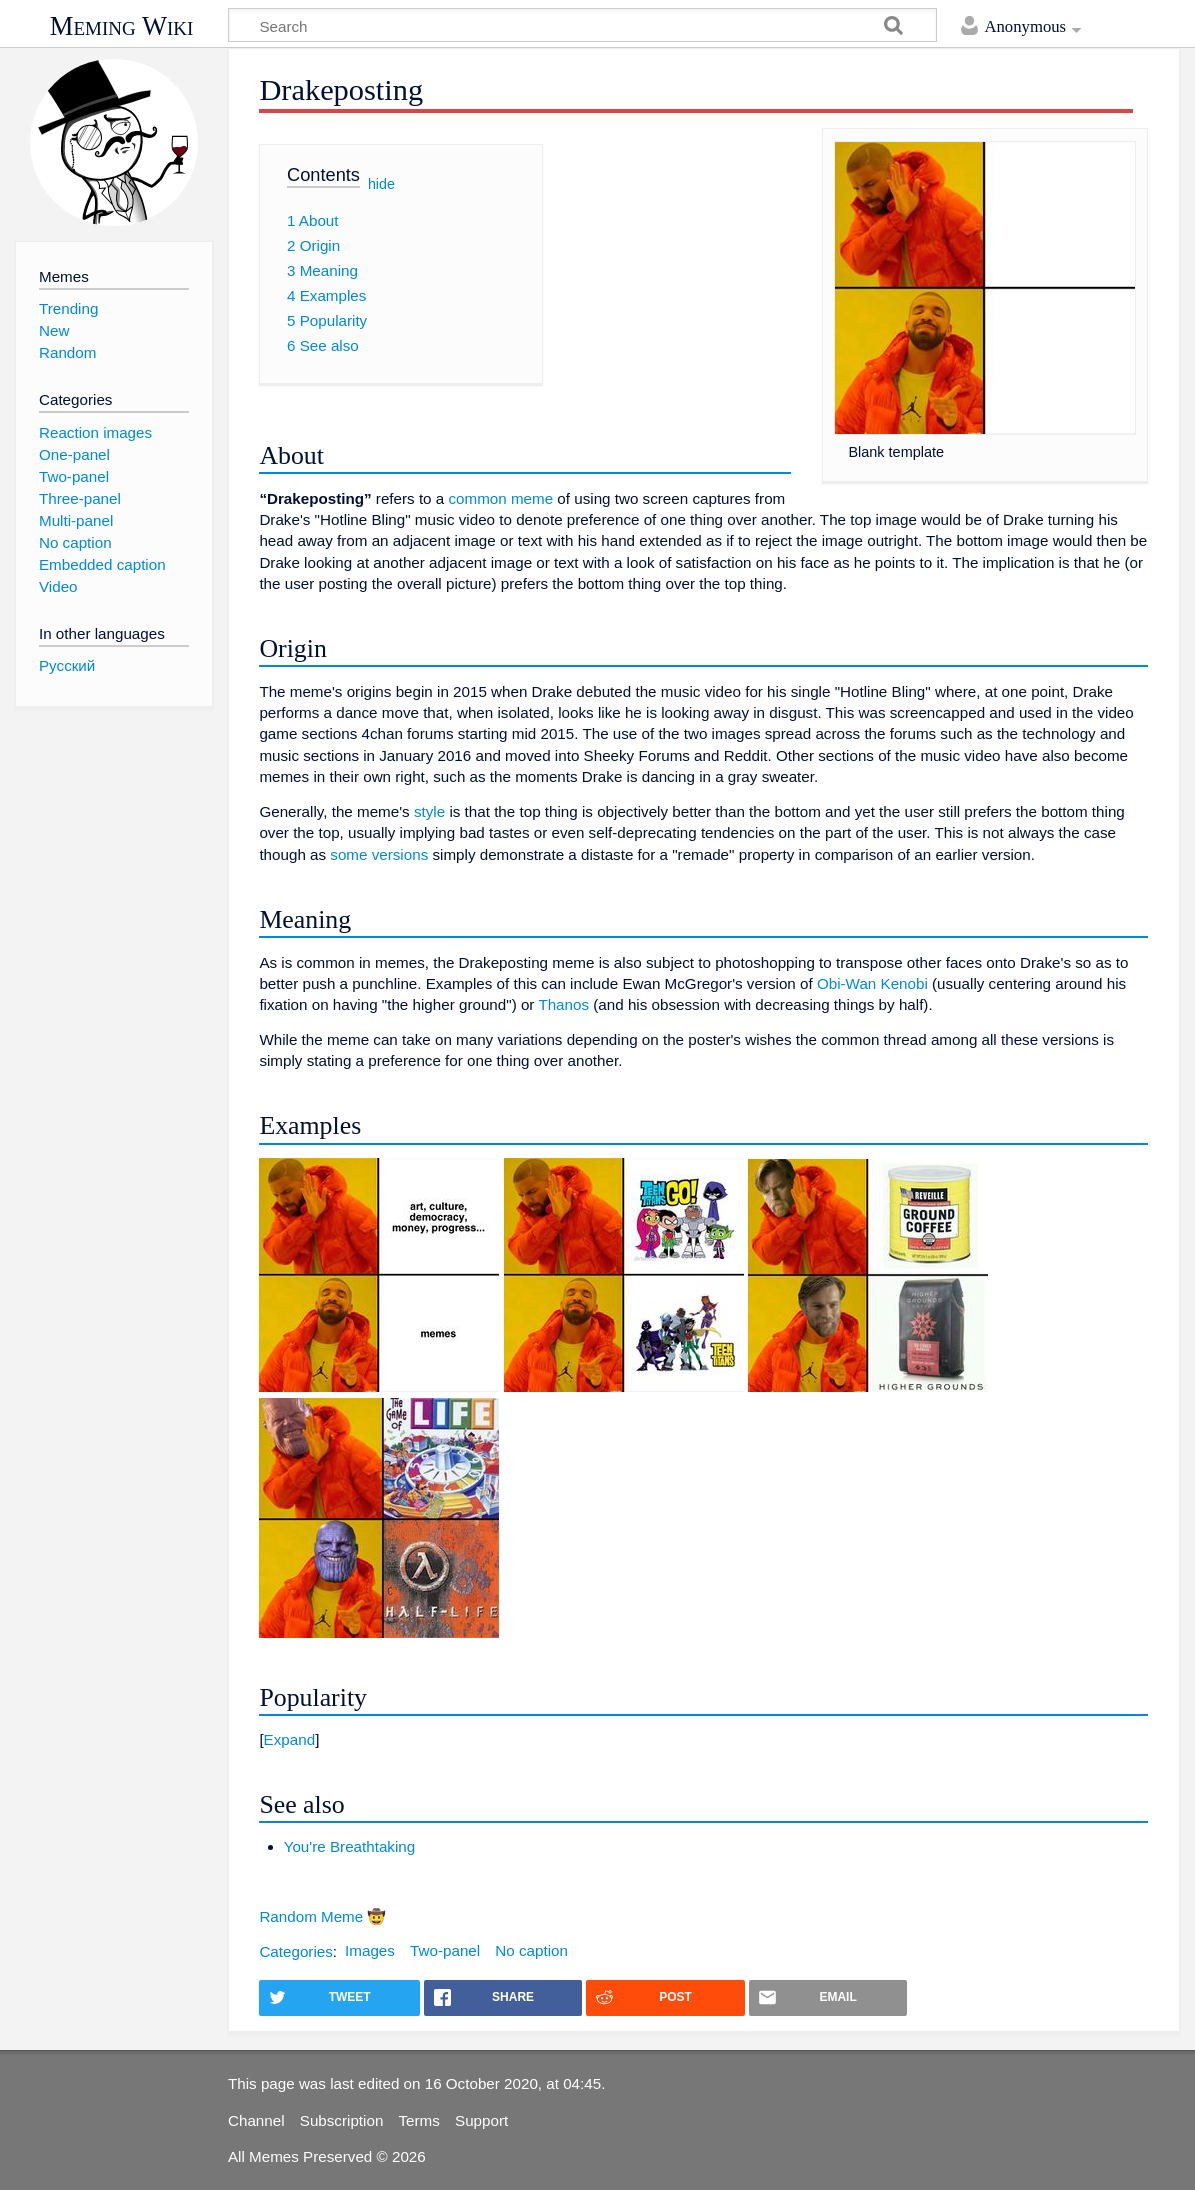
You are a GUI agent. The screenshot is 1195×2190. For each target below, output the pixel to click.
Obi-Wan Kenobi (872, 983)
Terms (419, 2120)
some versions (379, 854)
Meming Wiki (122, 26)
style (429, 811)
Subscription (342, 2120)
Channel (256, 2120)
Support (481, 2120)
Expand (290, 1739)
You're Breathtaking (350, 1846)
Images (370, 1950)
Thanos (563, 1004)
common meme (500, 498)
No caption (531, 1950)
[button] (703, 1739)
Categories (295, 1950)
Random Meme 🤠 (322, 1916)
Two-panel (445, 1950)
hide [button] (381, 183)
